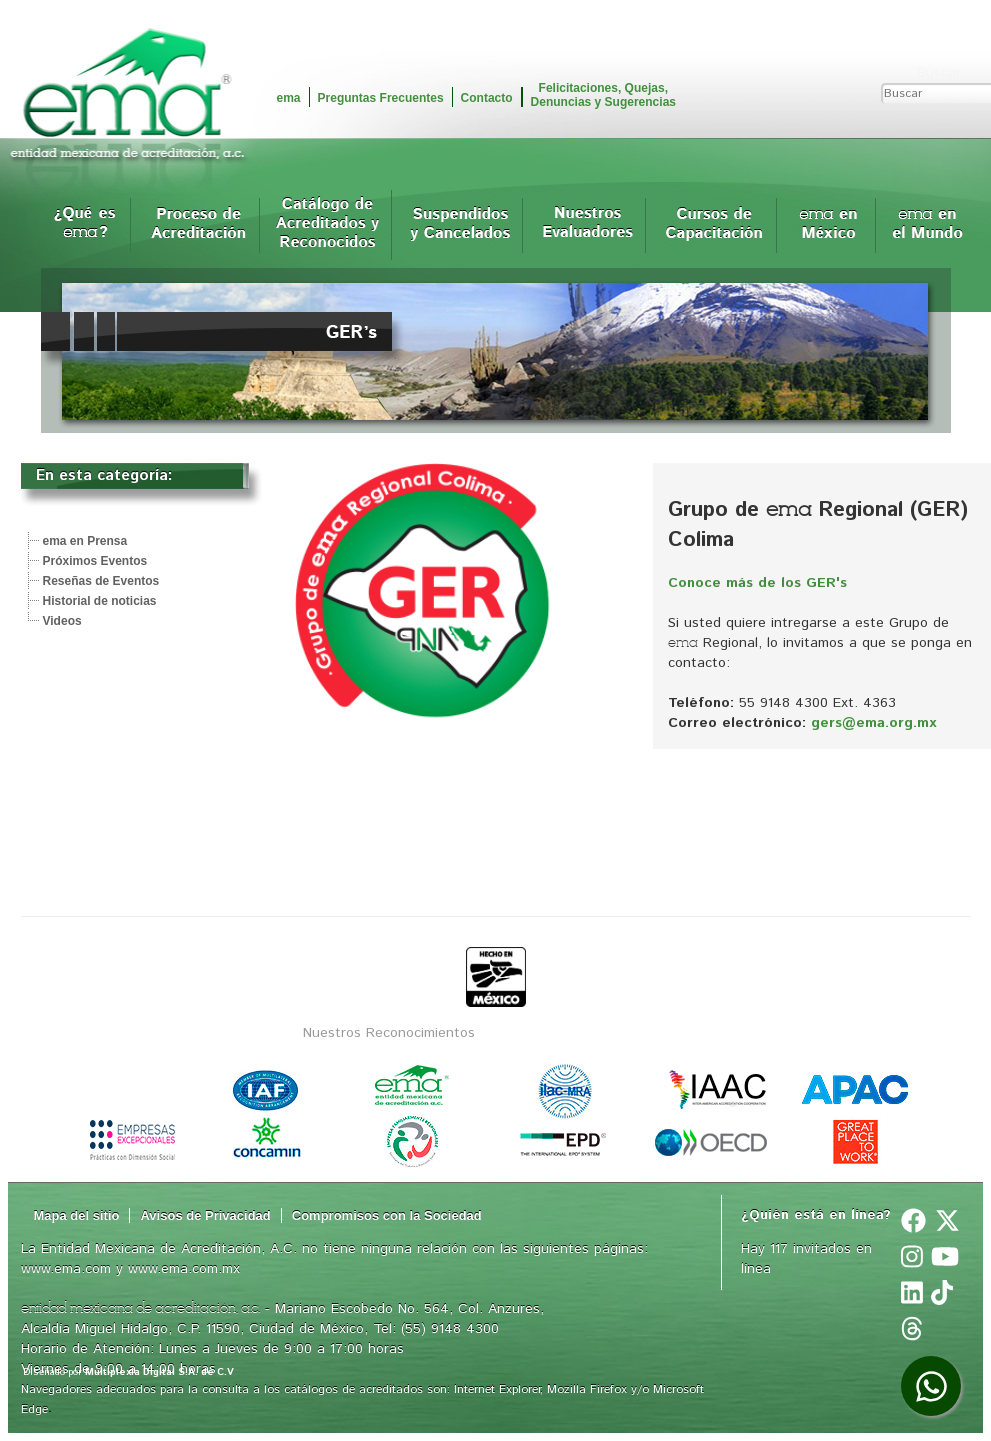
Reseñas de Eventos (101, 581)
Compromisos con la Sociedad (387, 1215)
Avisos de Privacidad (205, 1215)
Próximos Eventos (95, 561)
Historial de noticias (100, 601)
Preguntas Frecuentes (381, 98)
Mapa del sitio (77, 1215)
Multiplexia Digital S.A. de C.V (159, 1372)
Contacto (487, 98)
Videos (62, 621)
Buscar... (944, 73)
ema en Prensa (85, 541)
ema (289, 98)
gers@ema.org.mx (873, 723)
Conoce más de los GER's (757, 583)
